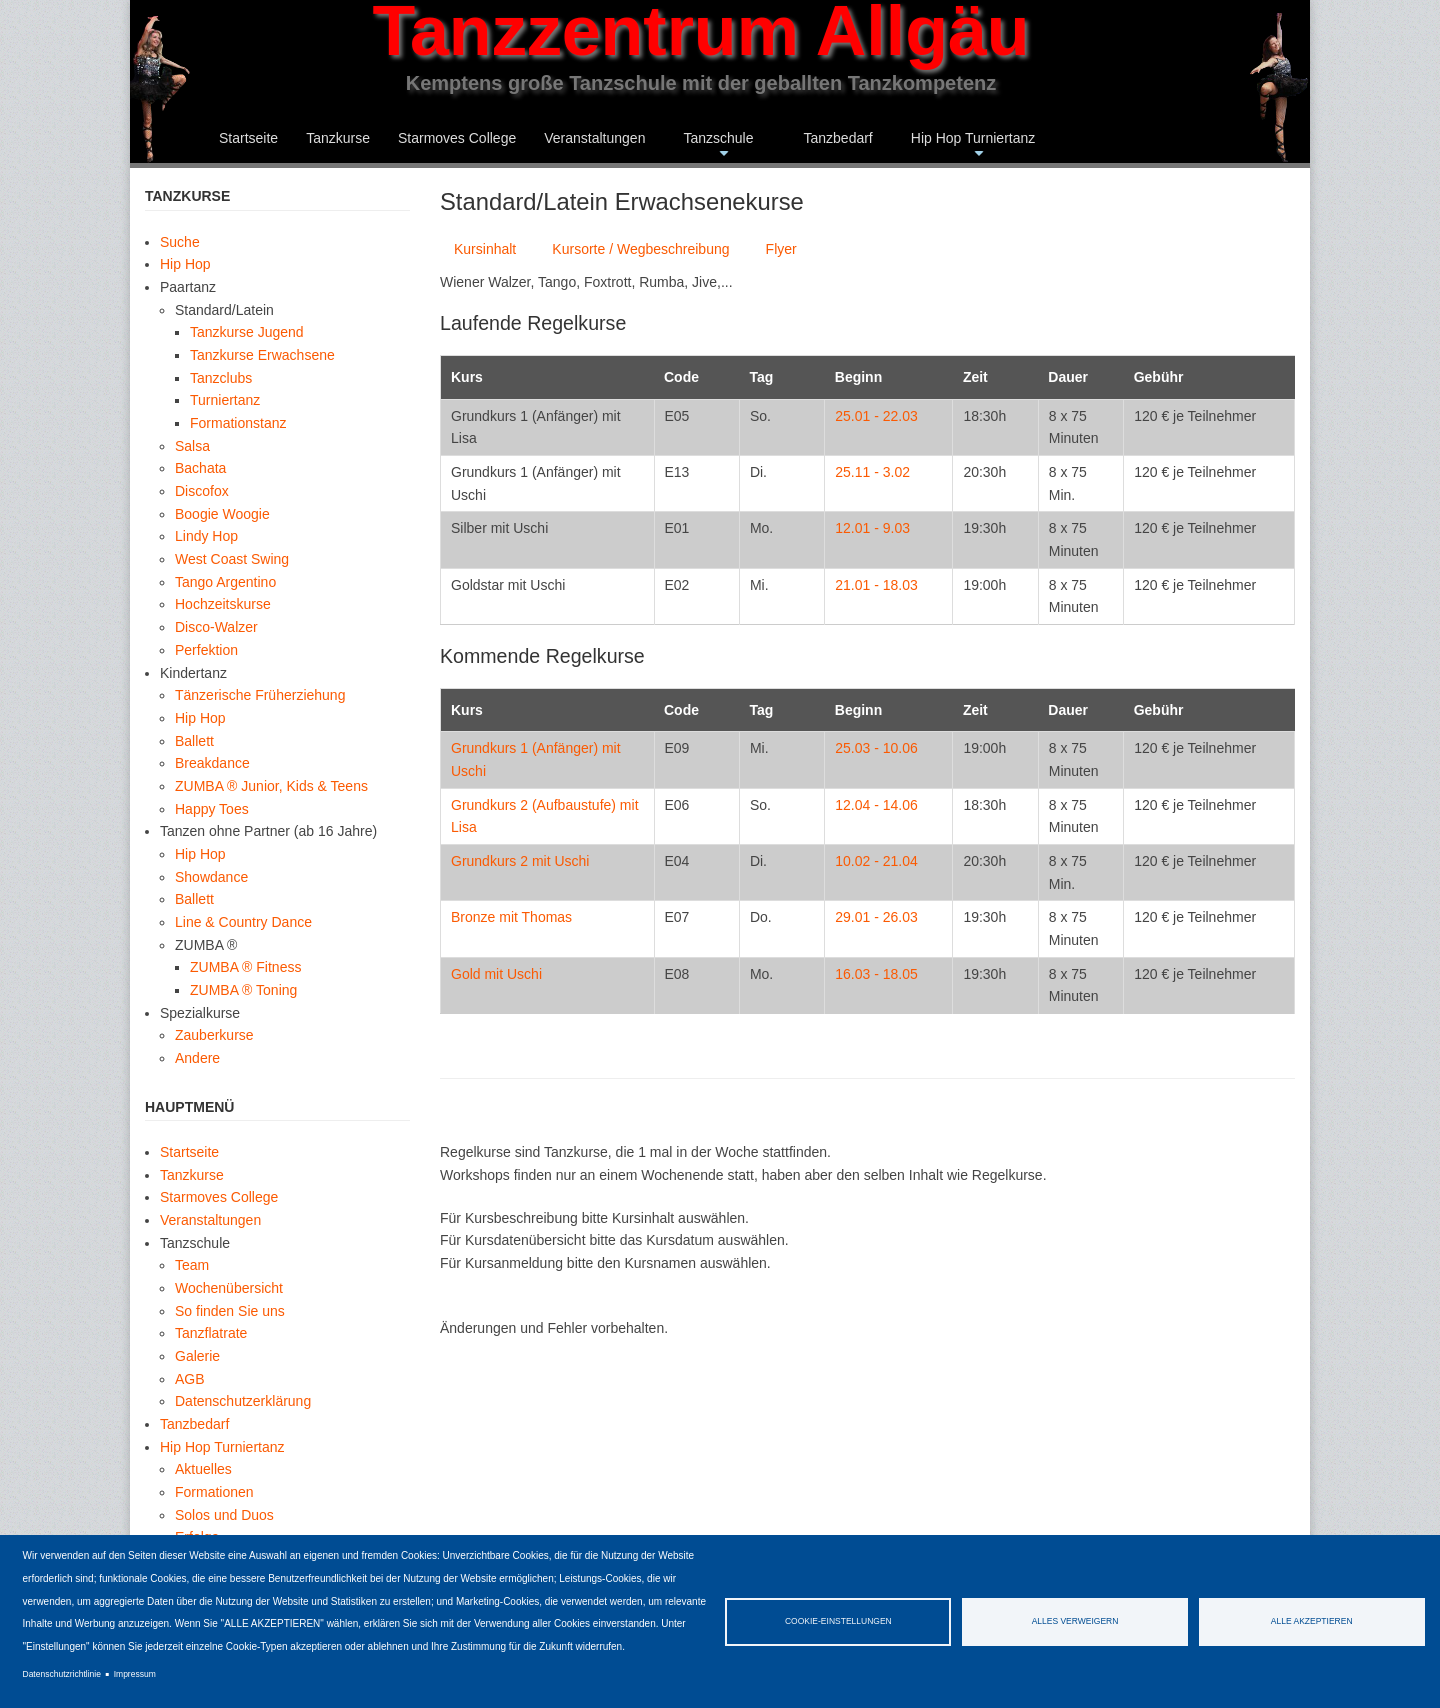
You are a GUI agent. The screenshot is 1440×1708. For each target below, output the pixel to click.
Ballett (194, 741)
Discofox (202, 491)
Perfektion (206, 650)
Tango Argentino (225, 582)
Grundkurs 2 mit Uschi (520, 861)
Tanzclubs (221, 378)
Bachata (200, 468)
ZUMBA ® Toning (243, 990)
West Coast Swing (232, 559)
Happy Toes (212, 809)
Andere (197, 1058)
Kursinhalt (485, 249)
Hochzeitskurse (223, 604)
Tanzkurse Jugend (247, 332)
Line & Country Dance (243, 922)
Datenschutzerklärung (243, 1401)
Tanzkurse (338, 138)
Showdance (211, 877)
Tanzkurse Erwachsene (262, 355)
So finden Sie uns (230, 1311)
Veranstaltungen (594, 138)
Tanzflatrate (211, 1333)
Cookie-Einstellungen (838, 1621)
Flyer (781, 249)
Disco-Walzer (216, 627)
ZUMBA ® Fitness (245, 967)
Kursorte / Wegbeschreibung (640, 249)
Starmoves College (457, 138)
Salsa (192, 446)
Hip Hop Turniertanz (973, 146)
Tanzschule (718, 146)
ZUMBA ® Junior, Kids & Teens (271, 786)
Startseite (248, 138)
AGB (190, 1379)
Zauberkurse (214, 1035)
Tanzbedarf (837, 138)
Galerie (197, 1356)
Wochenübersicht (229, 1288)
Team (192, 1265)
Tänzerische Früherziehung (260, 695)
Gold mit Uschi (496, 974)
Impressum (135, 1674)
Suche (180, 242)
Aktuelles (203, 1469)
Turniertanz (225, 400)
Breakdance (212, 763)
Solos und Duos (224, 1515)
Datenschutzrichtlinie (62, 1674)
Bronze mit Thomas (511, 917)
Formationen (214, 1492)
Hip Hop (185, 264)
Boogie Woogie (222, 514)
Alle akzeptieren (1312, 1621)
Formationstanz (238, 423)
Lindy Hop (206, 536)
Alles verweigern (1075, 1621)
